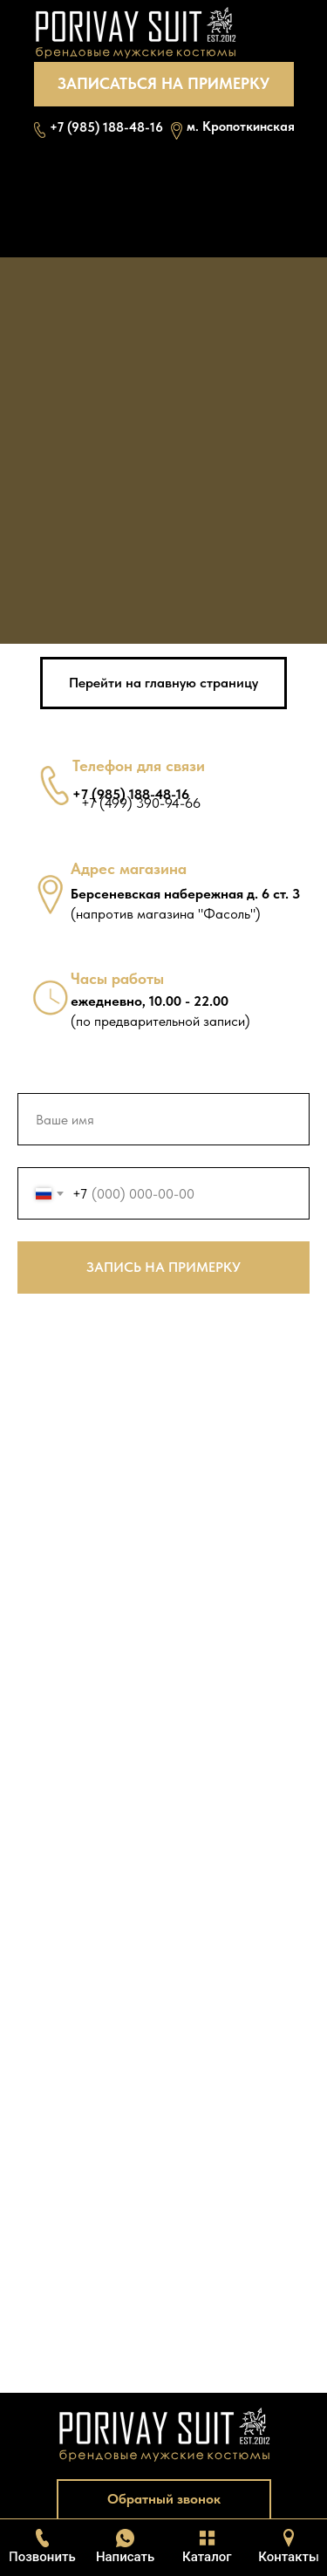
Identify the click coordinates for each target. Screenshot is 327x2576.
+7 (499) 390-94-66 (141, 803)
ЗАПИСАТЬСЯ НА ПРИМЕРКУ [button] (163, 83)
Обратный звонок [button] (164, 2499)
